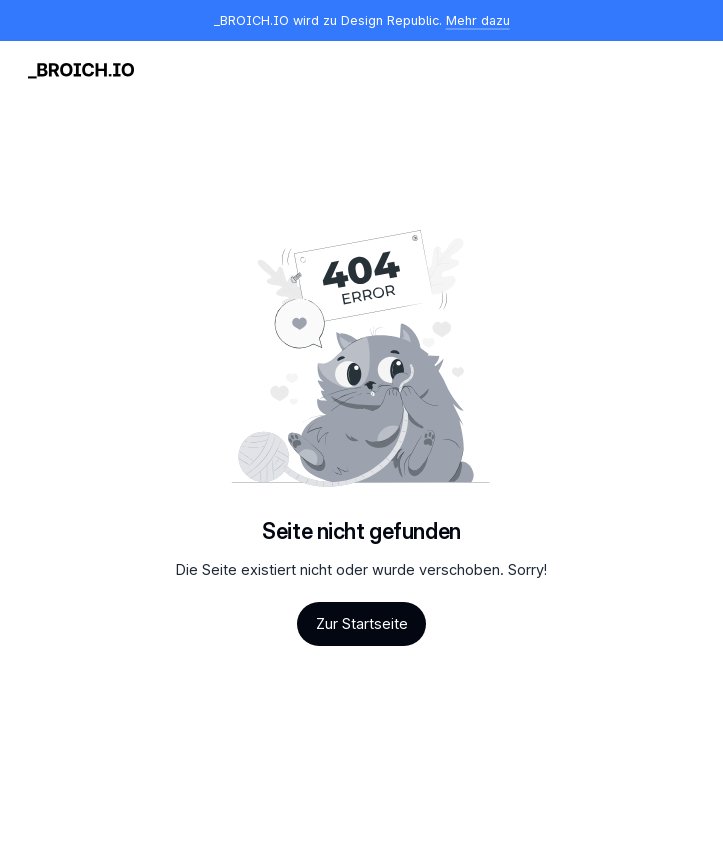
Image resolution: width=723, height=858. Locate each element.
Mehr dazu (478, 20)
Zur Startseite (362, 623)
